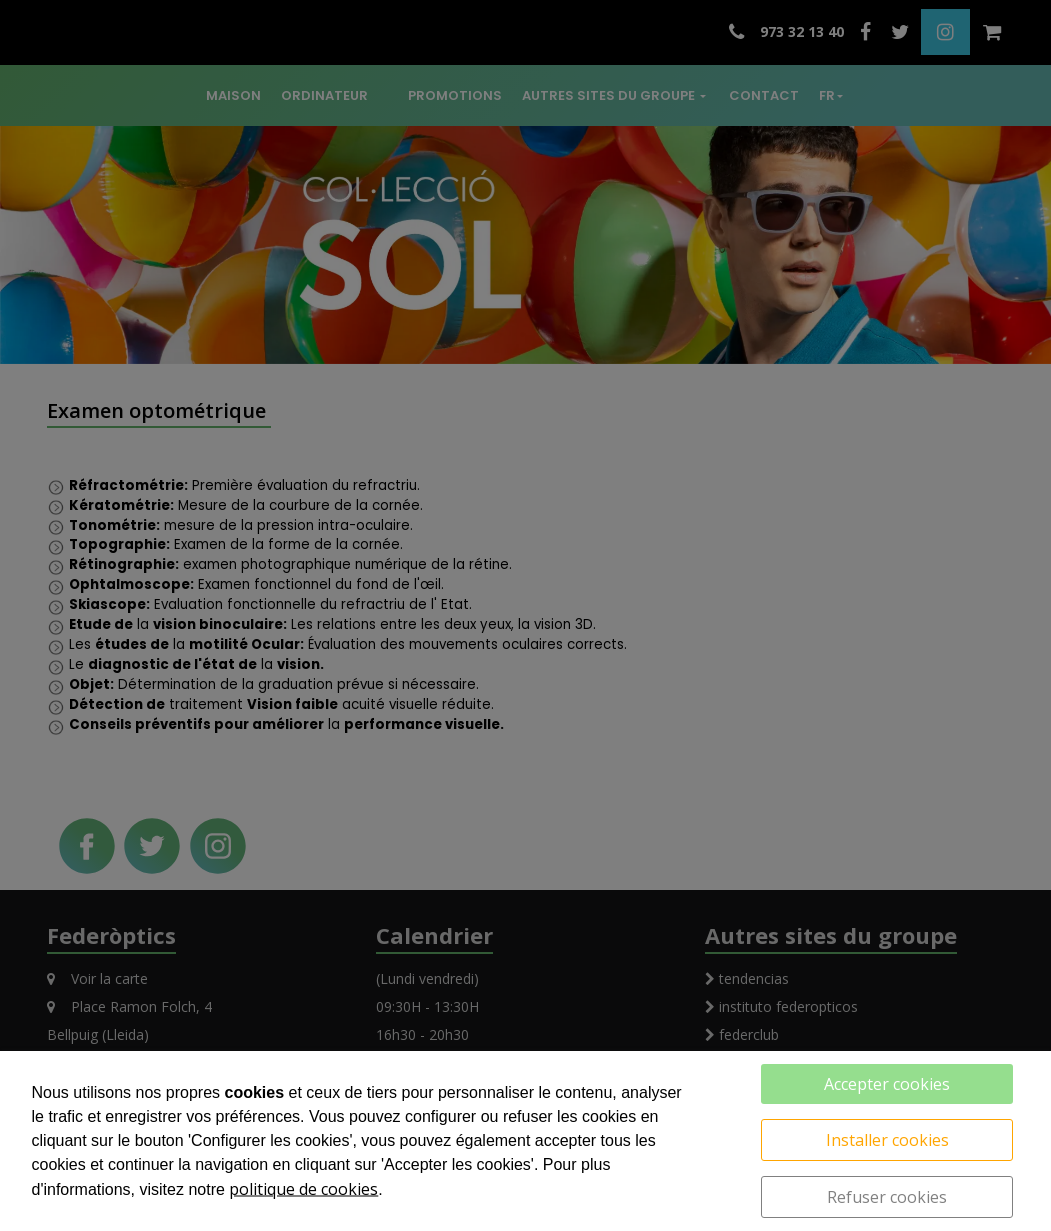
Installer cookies (887, 1140)
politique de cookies (303, 1189)
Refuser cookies (887, 1197)
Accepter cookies (887, 1084)
